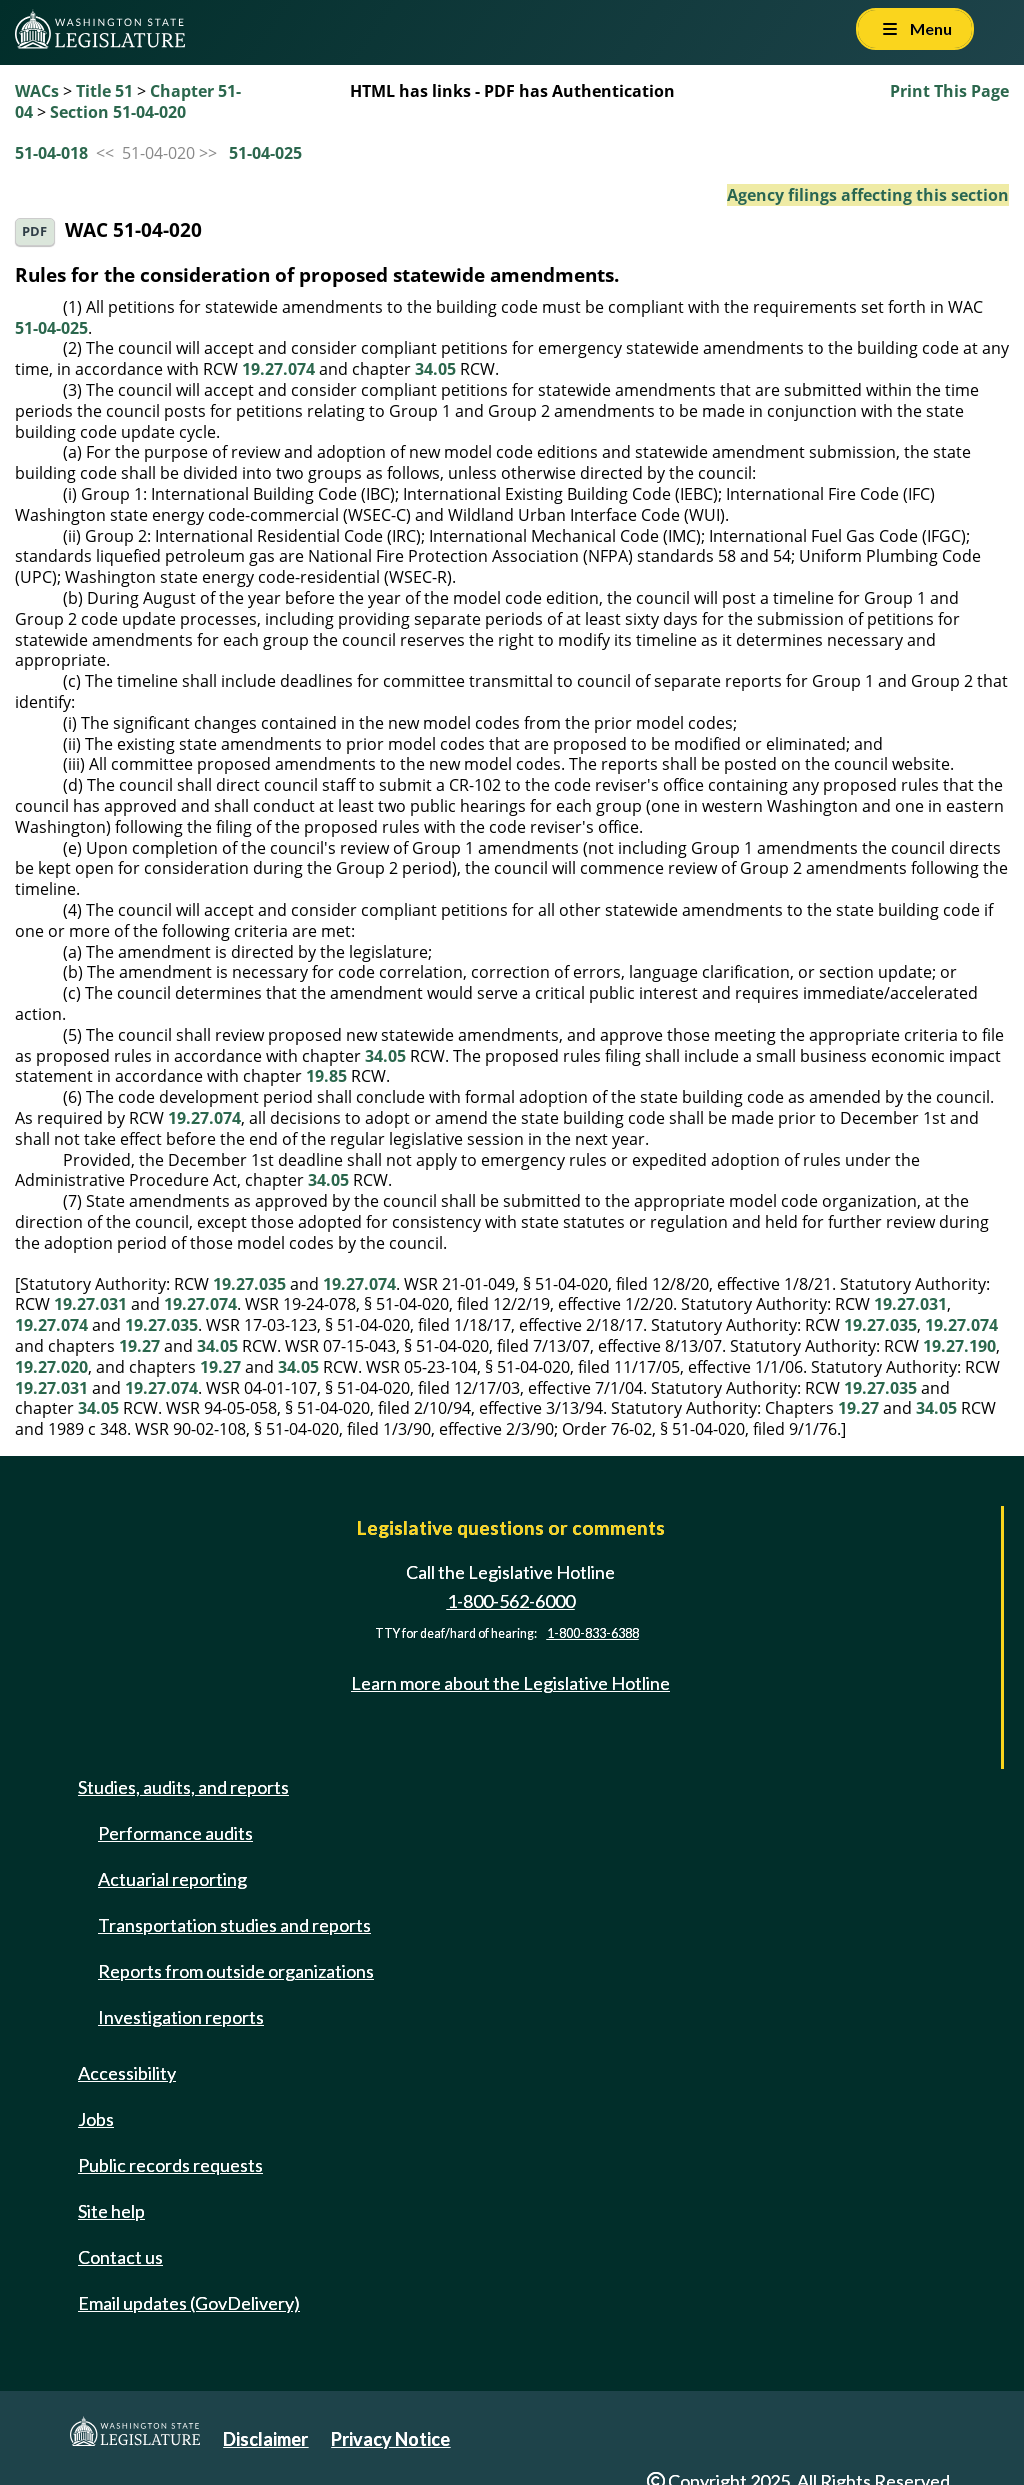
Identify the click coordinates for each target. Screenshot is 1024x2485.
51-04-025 (265, 153)
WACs (37, 91)
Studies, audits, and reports (183, 1787)
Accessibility (127, 2073)
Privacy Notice (390, 2439)
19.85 (326, 1076)
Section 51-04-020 (118, 112)
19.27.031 (90, 1304)
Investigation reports (181, 2017)
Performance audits (175, 1833)
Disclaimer (265, 2439)
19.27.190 (959, 1346)
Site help (111, 2211)
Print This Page (949, 91)
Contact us (120, 2257)
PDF (34, 231)
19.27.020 (51, 1367)
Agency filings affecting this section (868, 195)
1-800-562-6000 (511, 1601)
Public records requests (170, 2165)
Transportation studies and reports (234, 1925)
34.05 (435, 369)
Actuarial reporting (172, 1879)
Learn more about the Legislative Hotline (510, 1683)
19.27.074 (278, 369)
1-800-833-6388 (593, 1633)
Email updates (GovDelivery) (189, 2303)
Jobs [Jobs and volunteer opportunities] (96, 2119)
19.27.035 (249, 1284)
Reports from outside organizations (236, 1971)
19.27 (139, 1346)
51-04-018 (51, 153)
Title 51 (104, 91)
